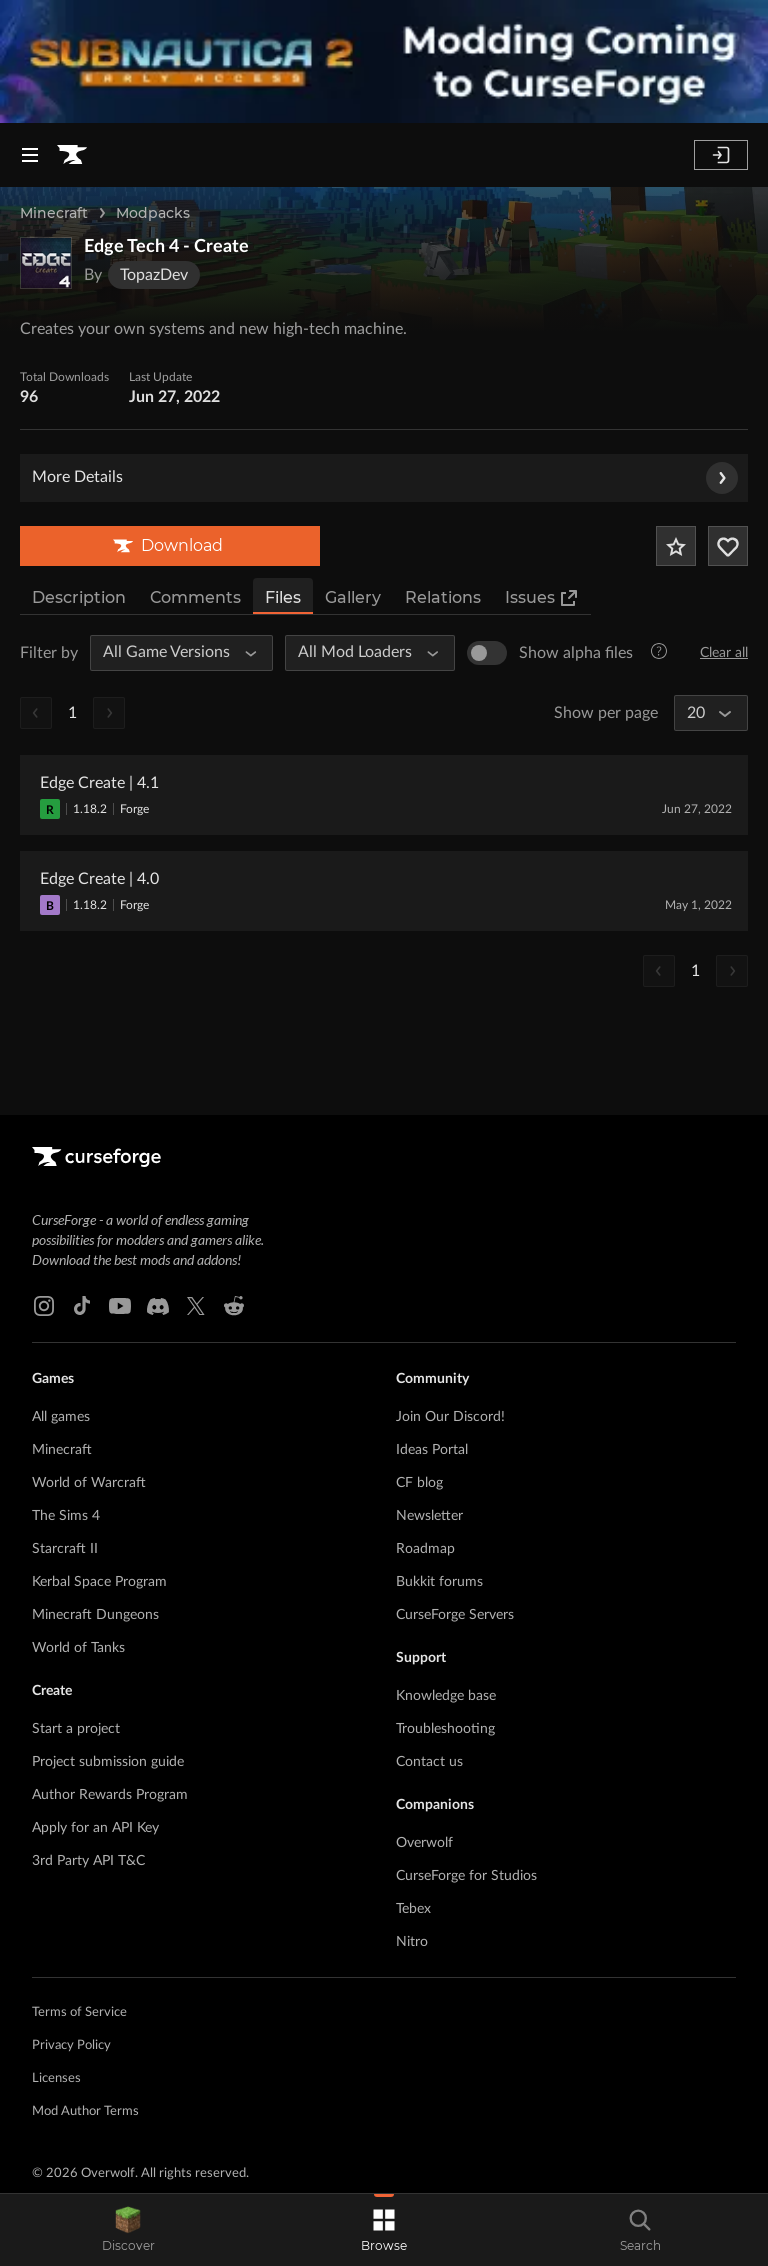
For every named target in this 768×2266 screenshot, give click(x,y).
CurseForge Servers (455, 1615)
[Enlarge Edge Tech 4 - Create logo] (46, 263)
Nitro (412, 1942)
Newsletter (429, 1516)
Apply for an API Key (95, 1828)
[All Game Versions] (172, 653)
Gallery (353, 597)
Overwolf (424, 1843)
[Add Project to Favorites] (676, 546)
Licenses (56, 2078)
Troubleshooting (445, 1729)
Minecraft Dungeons (95, 1615)
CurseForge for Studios (466, 1876)
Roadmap (425, 1549)
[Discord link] (158, 1306)
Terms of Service (79, 2012)
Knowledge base (446, 1696)
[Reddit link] (234, 1306)
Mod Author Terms (85, 2111)
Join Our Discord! (450, 1417)
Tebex (413, 1909)
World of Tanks (78, 1648)
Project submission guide (108, 1762)
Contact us (429, 1762)
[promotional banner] (384, 61)
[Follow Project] (728, 546)
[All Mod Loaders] (361, 653)
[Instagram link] (44, 1306)
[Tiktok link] (82, 1306)
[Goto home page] (72, 155)
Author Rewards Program (110, 1795)
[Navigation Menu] (30, 155)
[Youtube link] (120, 1306)
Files (283, 597)
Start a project (76, 1729)
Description (79, 597)
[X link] (196, 1306)
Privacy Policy (71, 2045)
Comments (195, 597)
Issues (542, 598)
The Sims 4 (66, 1516)
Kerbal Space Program (99, 1582)
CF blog (419, 1483)
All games (61, 1417)
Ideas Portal (432, 1450)
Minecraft (54, 213)
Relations (443, 597)
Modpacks (153, 213)
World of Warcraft (89, 1483)
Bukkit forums (439, 1582)
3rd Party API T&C (88, 1861)
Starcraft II (65, 1549)
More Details (385, 478)
